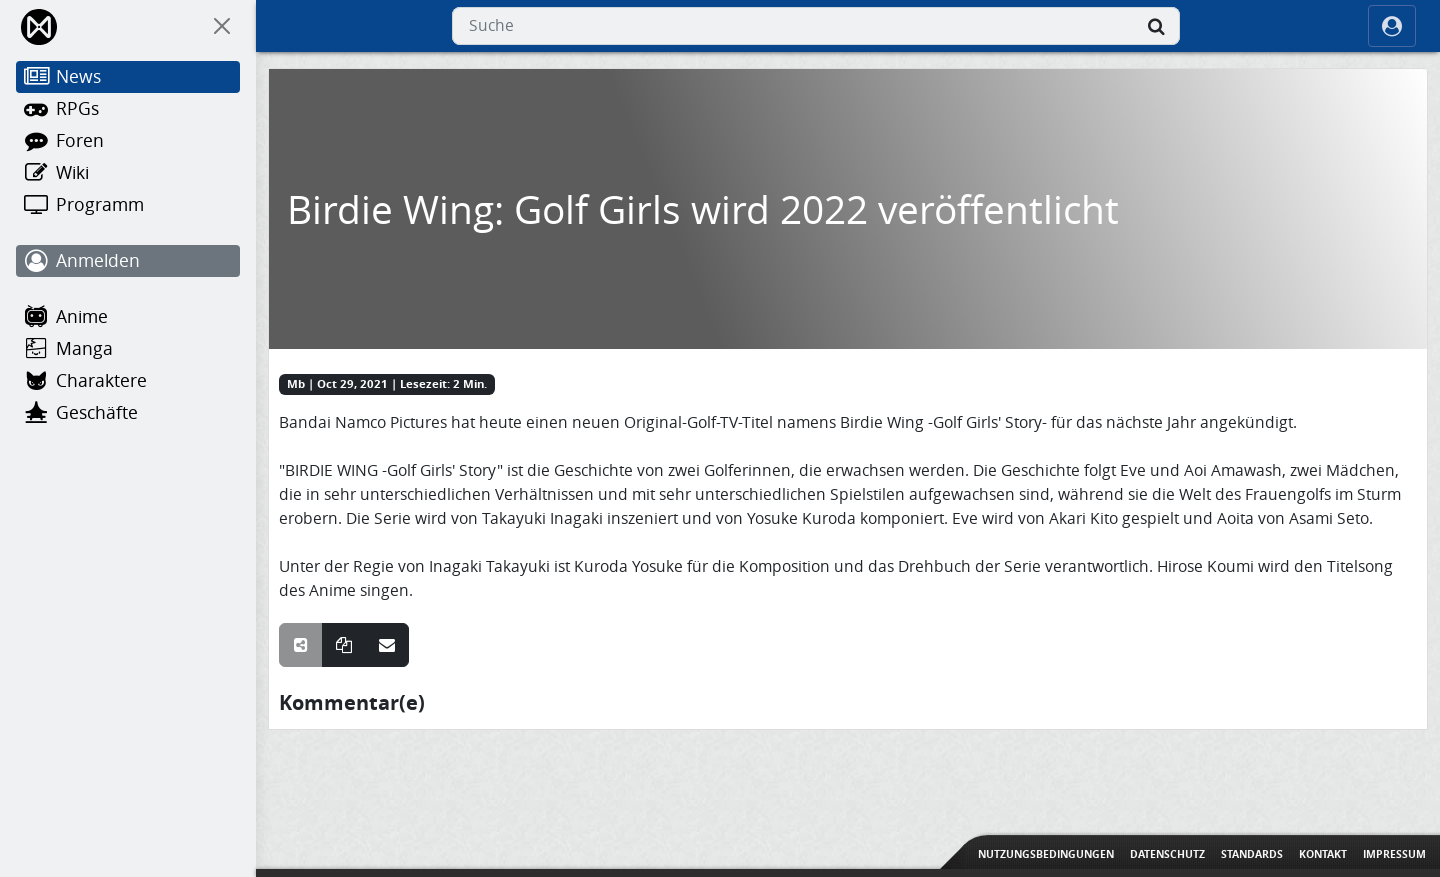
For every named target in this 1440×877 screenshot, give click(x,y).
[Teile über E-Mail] (387, 645)
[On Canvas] (222, 26)
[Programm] (128, 205)
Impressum (1394, 854)
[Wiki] (128, 173)
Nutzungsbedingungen (1046, 854)
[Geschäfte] (128, 413)
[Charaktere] (128, 381)
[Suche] (1156, 26)
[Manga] (128, 349)
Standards (1252, 854)
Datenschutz (1167, 854)
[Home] (40, 26)
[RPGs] (128, 109)
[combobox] (816, 26)
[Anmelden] (128, 261)
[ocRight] (1392, 26)
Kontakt (1323, 854)
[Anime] (128, 317)
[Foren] (128, 141)
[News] (128, 77)
